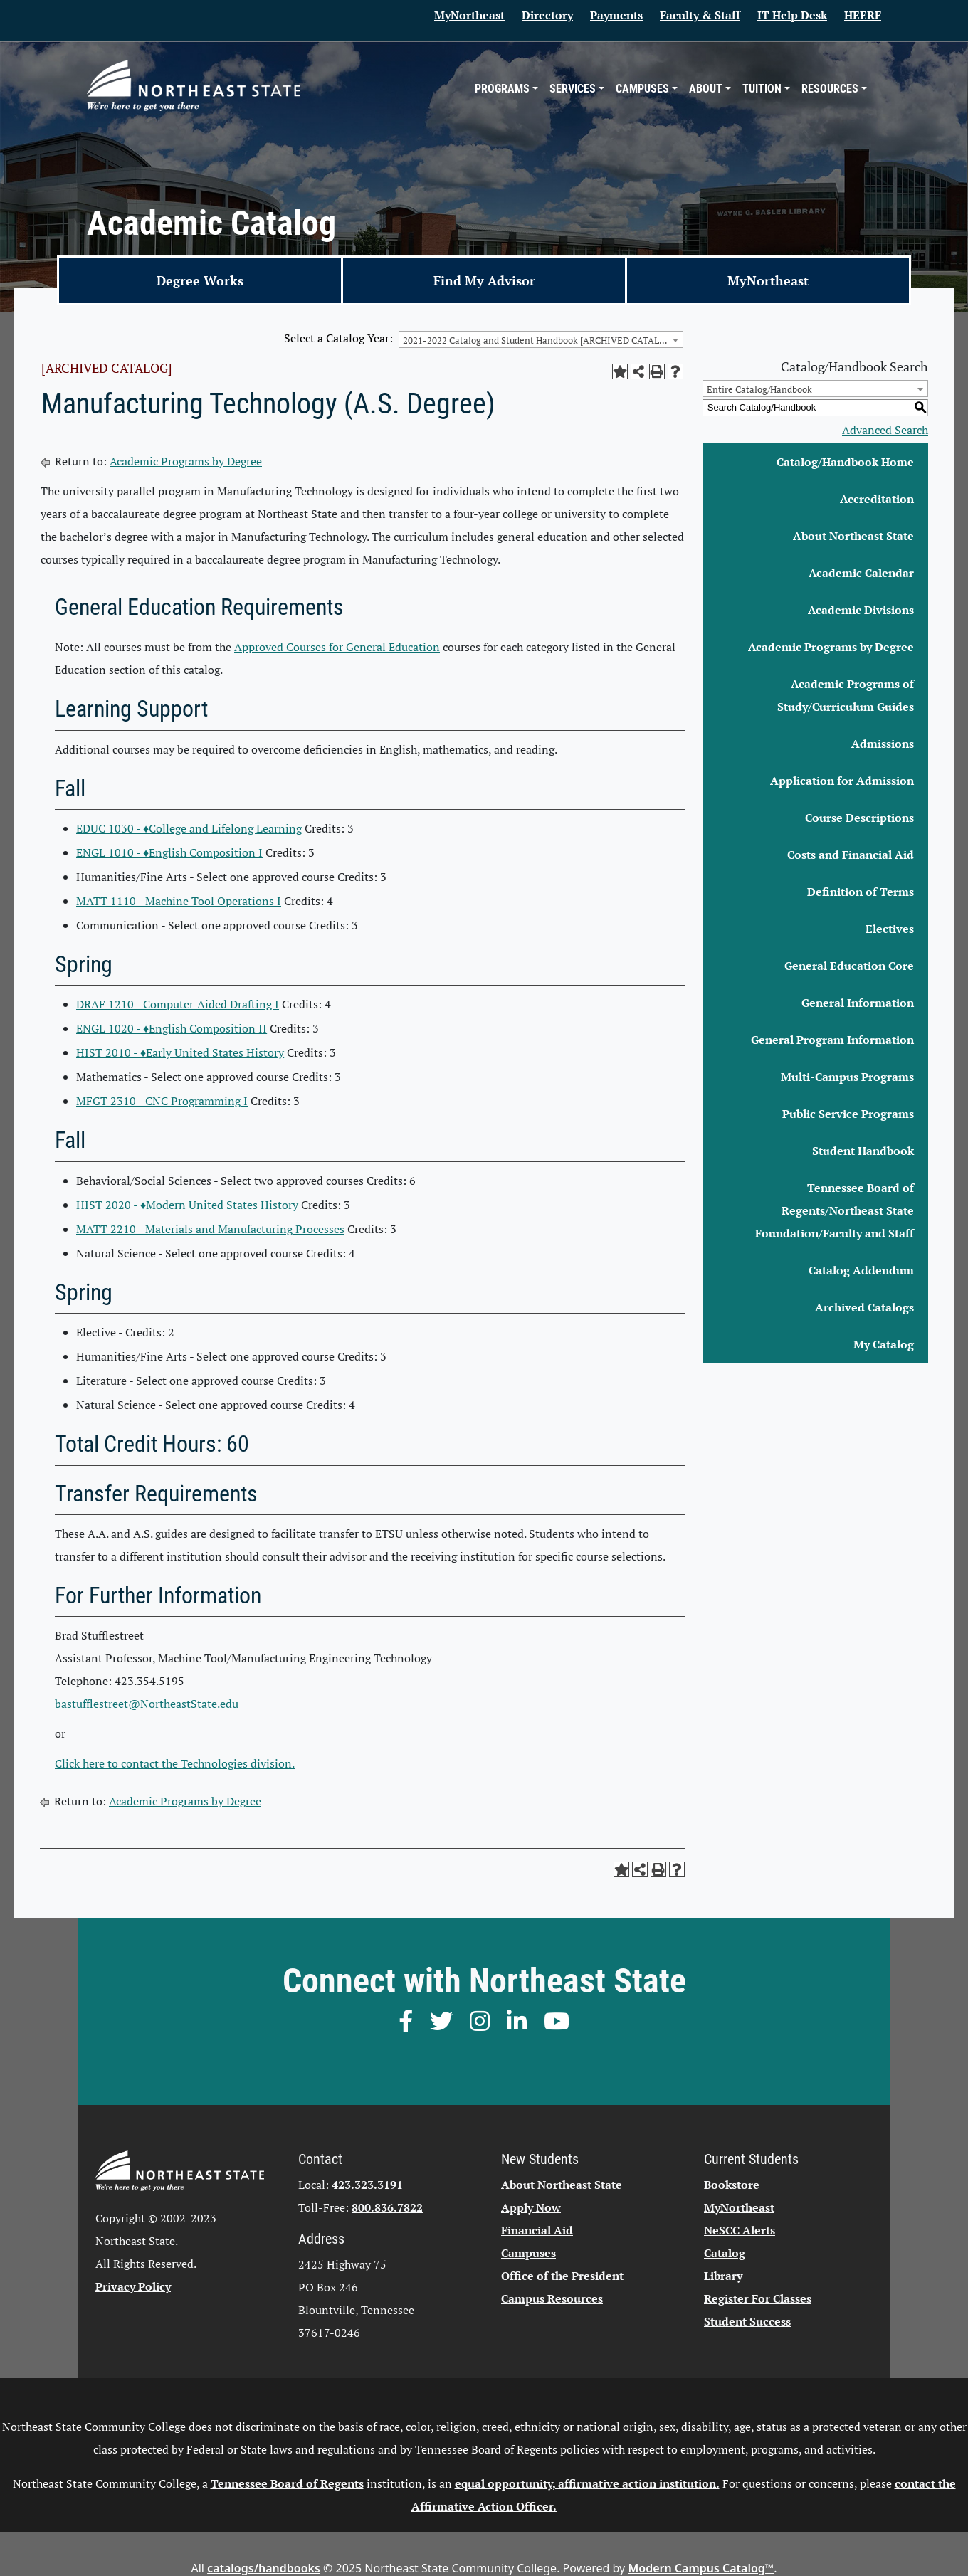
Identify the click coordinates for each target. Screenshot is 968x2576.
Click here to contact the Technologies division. (175, 1763)
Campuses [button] (642, 88)
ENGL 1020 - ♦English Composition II (171, 1028)
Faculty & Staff (700, 15)
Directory (547, 15)
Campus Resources (552, 2298)
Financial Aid (537, 2230)
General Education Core (849, 965)
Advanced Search (885, 430)
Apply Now (531, 2207)
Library (723, 2276)
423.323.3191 (367, 2184)
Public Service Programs (848, 1113)
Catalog (724, 2253)
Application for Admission (842, 780)
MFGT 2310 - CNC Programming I (162, 1101)
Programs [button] (502, 88)
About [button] (705, 88)
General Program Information (832, 1039)
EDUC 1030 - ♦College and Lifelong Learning (189, 828)
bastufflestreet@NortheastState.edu (146, 1703)
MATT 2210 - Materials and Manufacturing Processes (210, 1229)
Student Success (747, 2321)
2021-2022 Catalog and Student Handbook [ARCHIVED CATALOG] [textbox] (539, 340)
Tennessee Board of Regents (287, 2483)
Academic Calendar (861, 573)
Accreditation (877, 499)
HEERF (862, 15)
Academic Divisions (861, 610)
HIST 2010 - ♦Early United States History (180, 1052)
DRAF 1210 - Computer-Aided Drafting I (177, 1004)
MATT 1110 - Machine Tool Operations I (178, 901)
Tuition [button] (762, 88)
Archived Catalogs (864, 1307)
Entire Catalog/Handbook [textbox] (759, 389)
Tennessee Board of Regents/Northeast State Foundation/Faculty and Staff (834, 1210)
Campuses (528, 2253)
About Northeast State (853, 536)
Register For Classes (757, 2298)
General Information (857, 1002)
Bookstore (731, 2184)
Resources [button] (829, 88)
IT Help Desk (792, 15)
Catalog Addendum (861, 1270)
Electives (890, 928)
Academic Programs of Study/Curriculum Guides (845, 695)
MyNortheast (469, 15)
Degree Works (200, 280)
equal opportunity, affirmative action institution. (587, 2483)
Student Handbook (863, 1150)
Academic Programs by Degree (186, 461)
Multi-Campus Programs (847, 1076)
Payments (616, 15)
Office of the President (562, 2276)
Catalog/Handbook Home (845, 462)
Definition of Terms (860, 891)
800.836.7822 (387, 2207)
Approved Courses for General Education (337, 647)
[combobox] (541, 339)
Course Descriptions (859, 817)
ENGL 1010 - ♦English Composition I (169, 852)
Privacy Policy (133, 2286)
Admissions (882, 743)
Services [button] (572, 88)
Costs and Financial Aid (850, 854)
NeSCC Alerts (739, 2230)
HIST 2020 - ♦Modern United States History (187, 1205)
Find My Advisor (484, 280)
